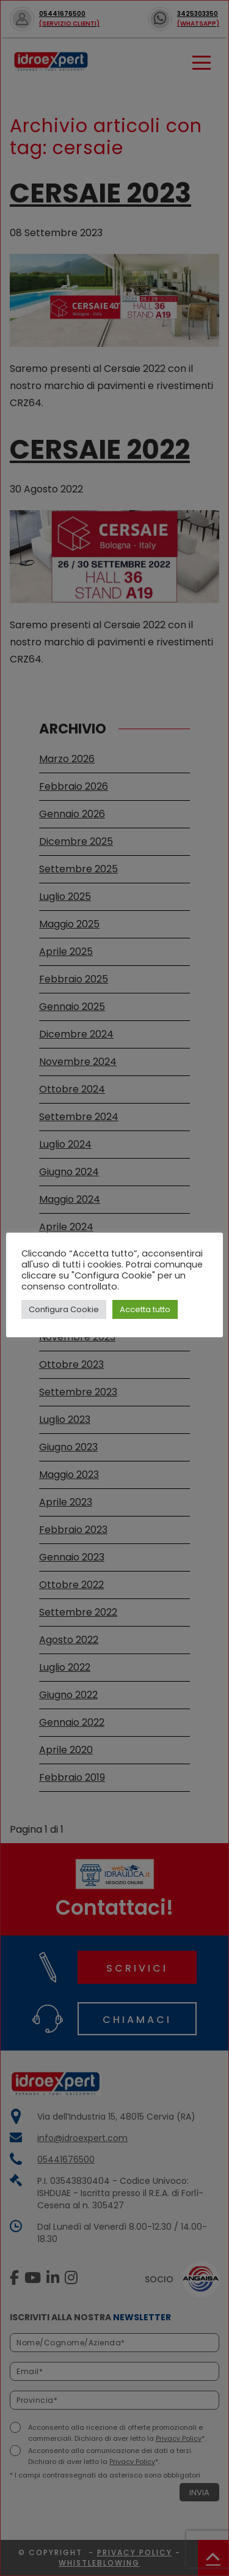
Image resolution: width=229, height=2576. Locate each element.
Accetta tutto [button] (145, 1309)
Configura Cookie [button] (64, 1309)
